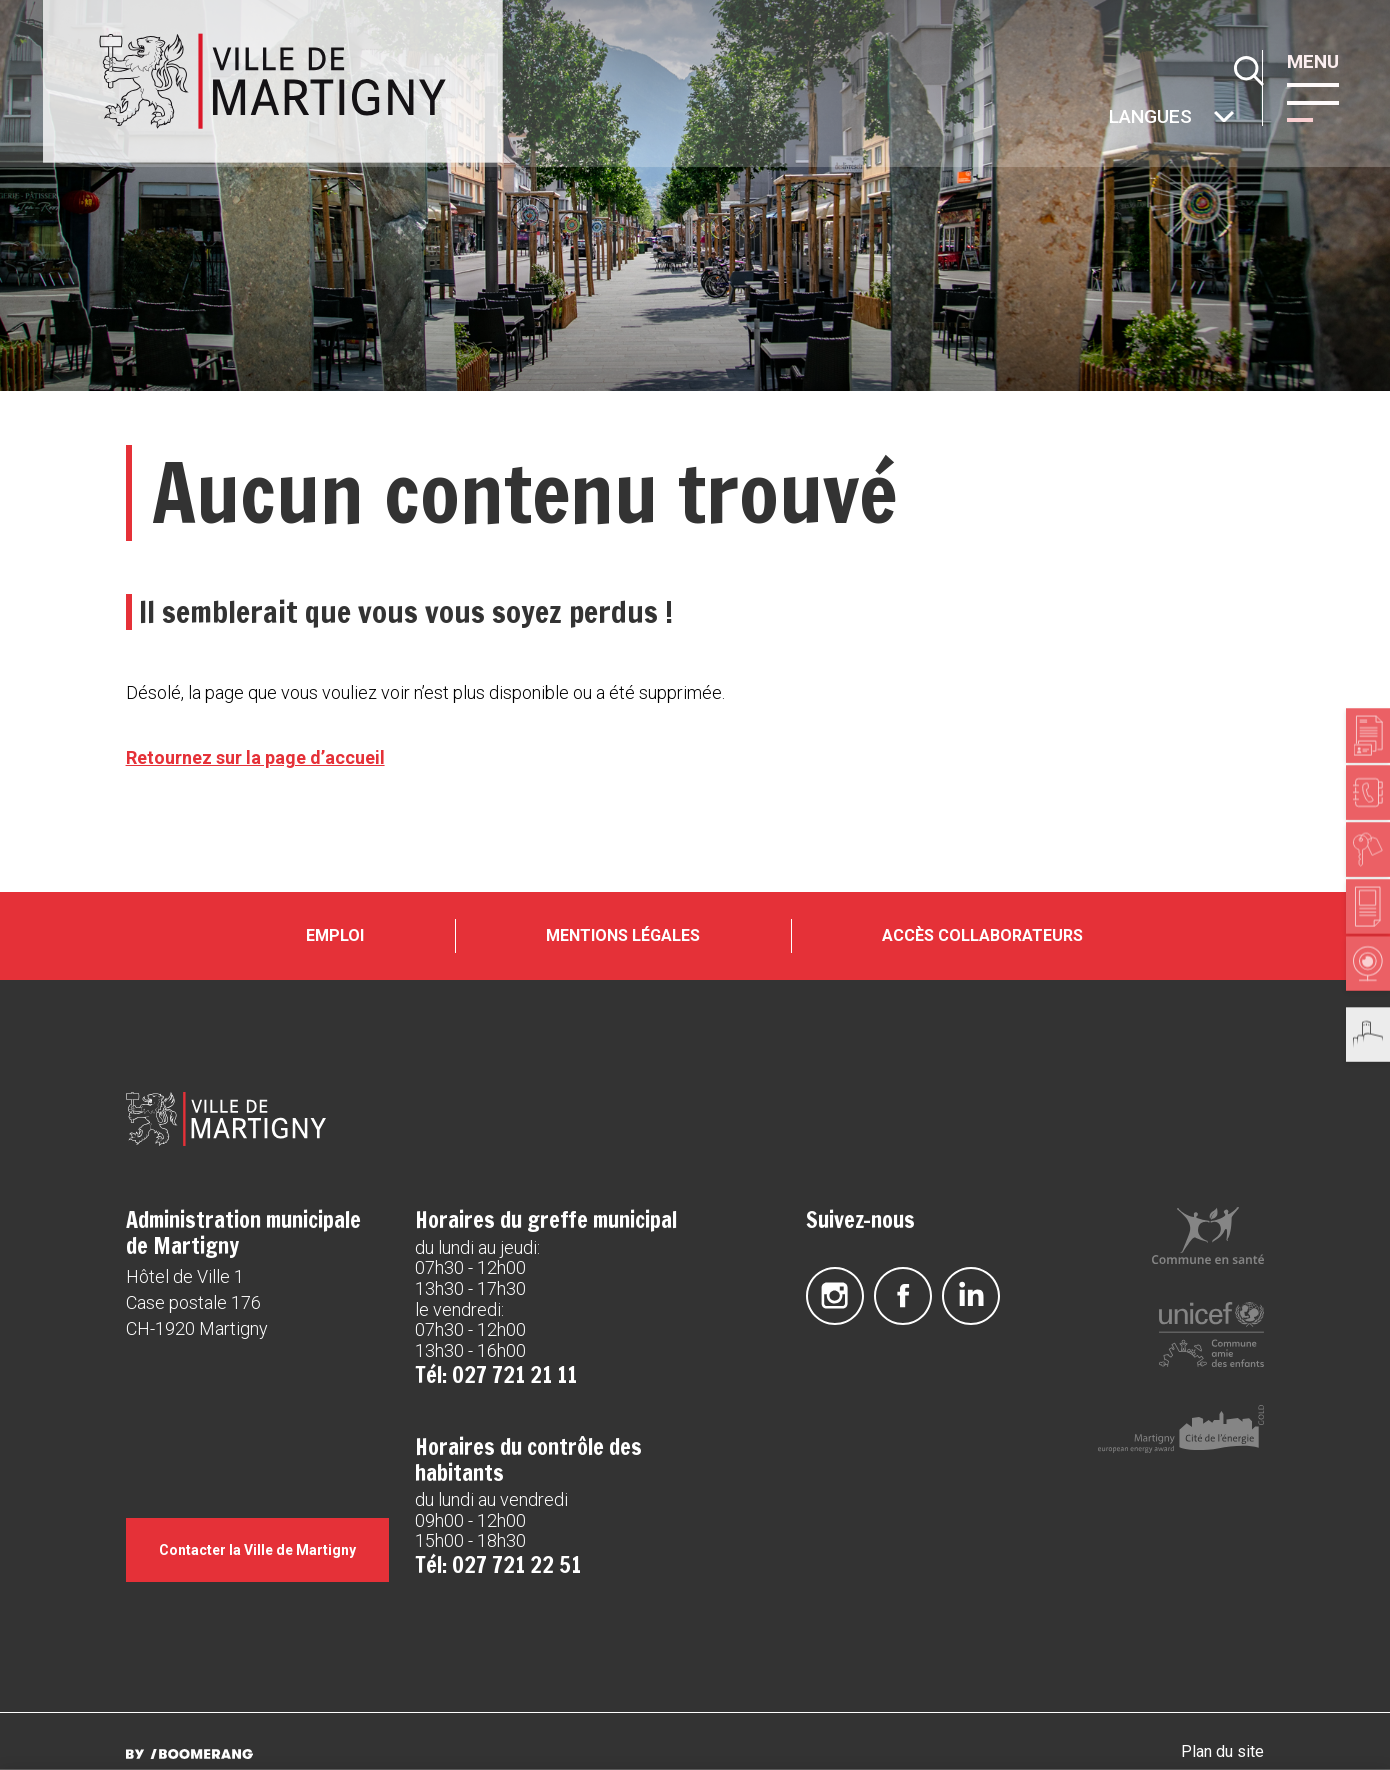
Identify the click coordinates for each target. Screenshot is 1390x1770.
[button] (1318, 101)
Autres (1108, 118)
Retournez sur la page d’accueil (255, 757)
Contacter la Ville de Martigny (259, 1544)
